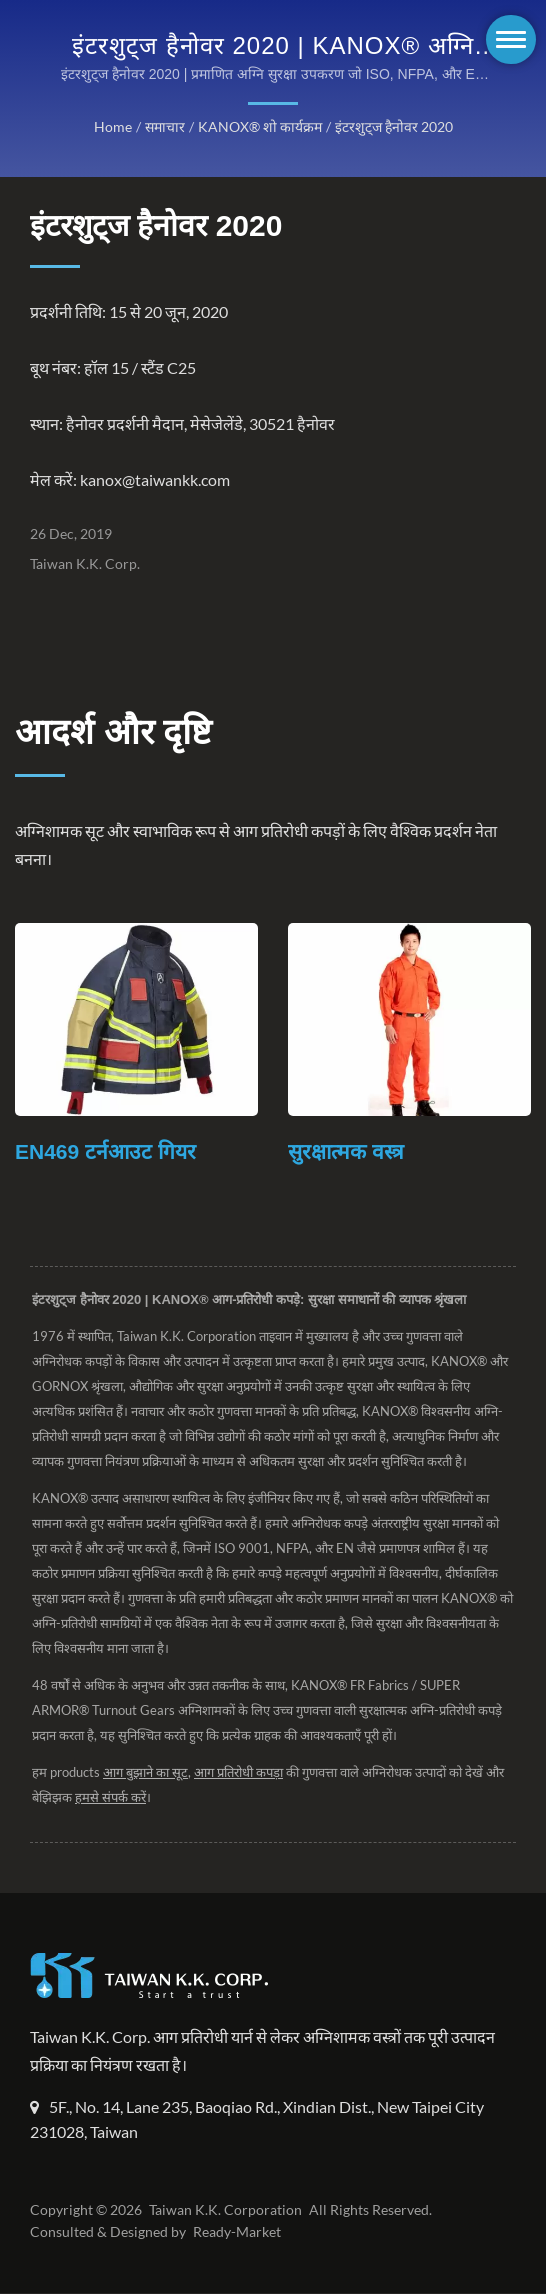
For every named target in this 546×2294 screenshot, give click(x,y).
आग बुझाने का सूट (147, 1773)
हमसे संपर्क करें (133, 1798)
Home (113, 127)
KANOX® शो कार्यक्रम (258, 127)
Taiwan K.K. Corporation (222, 2211)
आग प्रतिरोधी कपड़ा (243, 1773)
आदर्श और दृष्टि (113, 731)
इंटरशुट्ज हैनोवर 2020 (391, 127)
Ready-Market (240, 2233)
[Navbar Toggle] (511, 39)
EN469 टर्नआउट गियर (105, 1152)
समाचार (165, 127)
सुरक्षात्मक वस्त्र (346, 1152)
